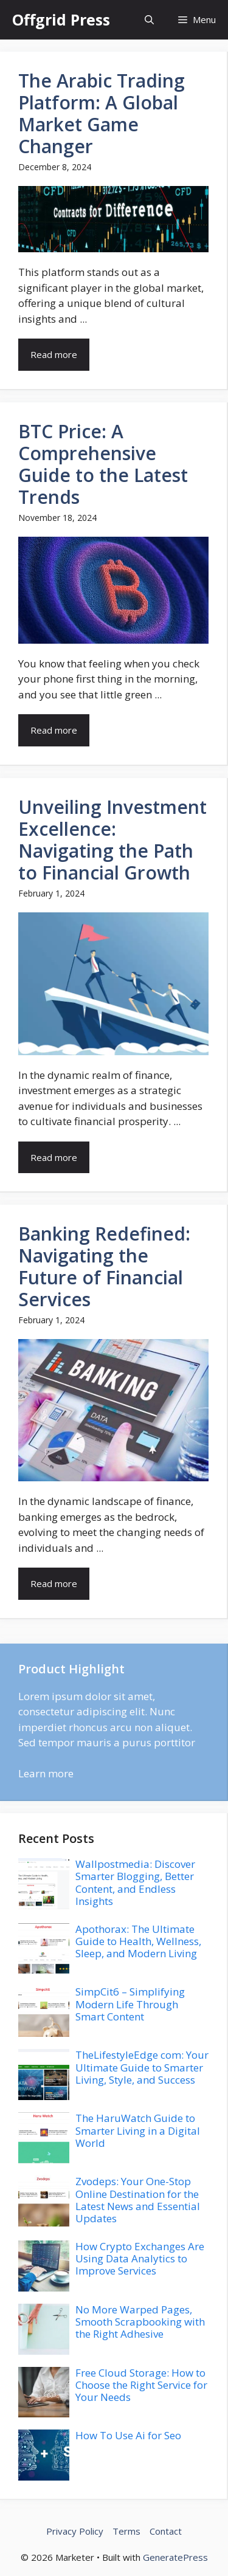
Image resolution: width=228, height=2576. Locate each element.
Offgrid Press (61, 19)
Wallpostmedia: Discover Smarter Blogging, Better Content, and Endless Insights (135, 1882)
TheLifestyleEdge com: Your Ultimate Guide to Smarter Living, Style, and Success (142, 2067)
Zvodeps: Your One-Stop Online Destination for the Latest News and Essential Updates (137, 2199)
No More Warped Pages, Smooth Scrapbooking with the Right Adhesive (140, 2321)
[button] (149, 20)
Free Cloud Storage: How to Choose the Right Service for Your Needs (141, 2385)
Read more (53, 354)
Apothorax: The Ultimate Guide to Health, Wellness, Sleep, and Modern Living (138, 1941)
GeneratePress (175, 2557)
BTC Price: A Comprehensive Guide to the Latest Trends (103, 464)
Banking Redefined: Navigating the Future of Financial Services (104, 1266)
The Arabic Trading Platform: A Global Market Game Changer (101, 113)
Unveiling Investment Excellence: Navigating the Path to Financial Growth (112, 839)
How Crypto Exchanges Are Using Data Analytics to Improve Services (139, 2258)
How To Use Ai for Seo (128, 2435)
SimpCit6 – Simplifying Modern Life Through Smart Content (130, 2004)
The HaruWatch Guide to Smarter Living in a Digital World (137, 2130)
